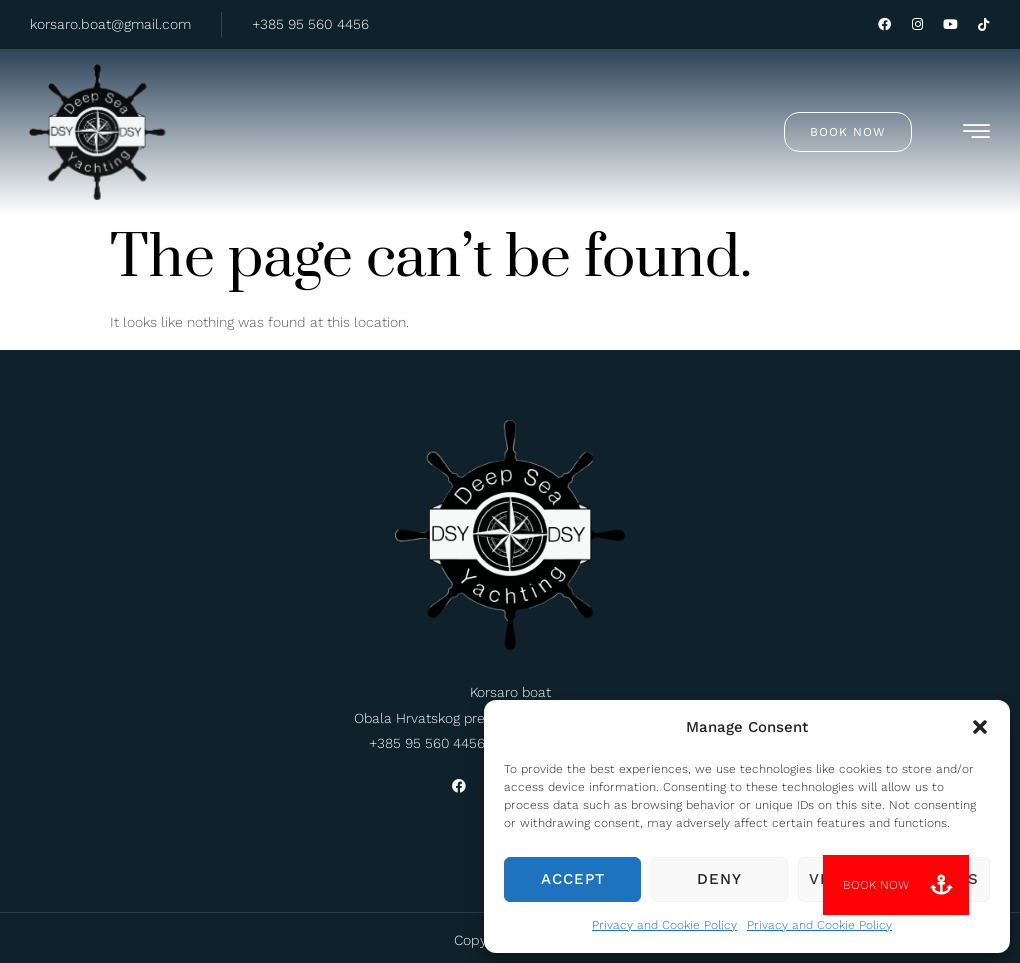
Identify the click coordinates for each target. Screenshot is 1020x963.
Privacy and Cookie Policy (664, 925)
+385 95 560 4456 (310, 24)
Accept (573, 879)
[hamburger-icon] (976, 131)
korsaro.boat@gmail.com (110, 24)
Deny (719, 879)
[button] (980, 727)
